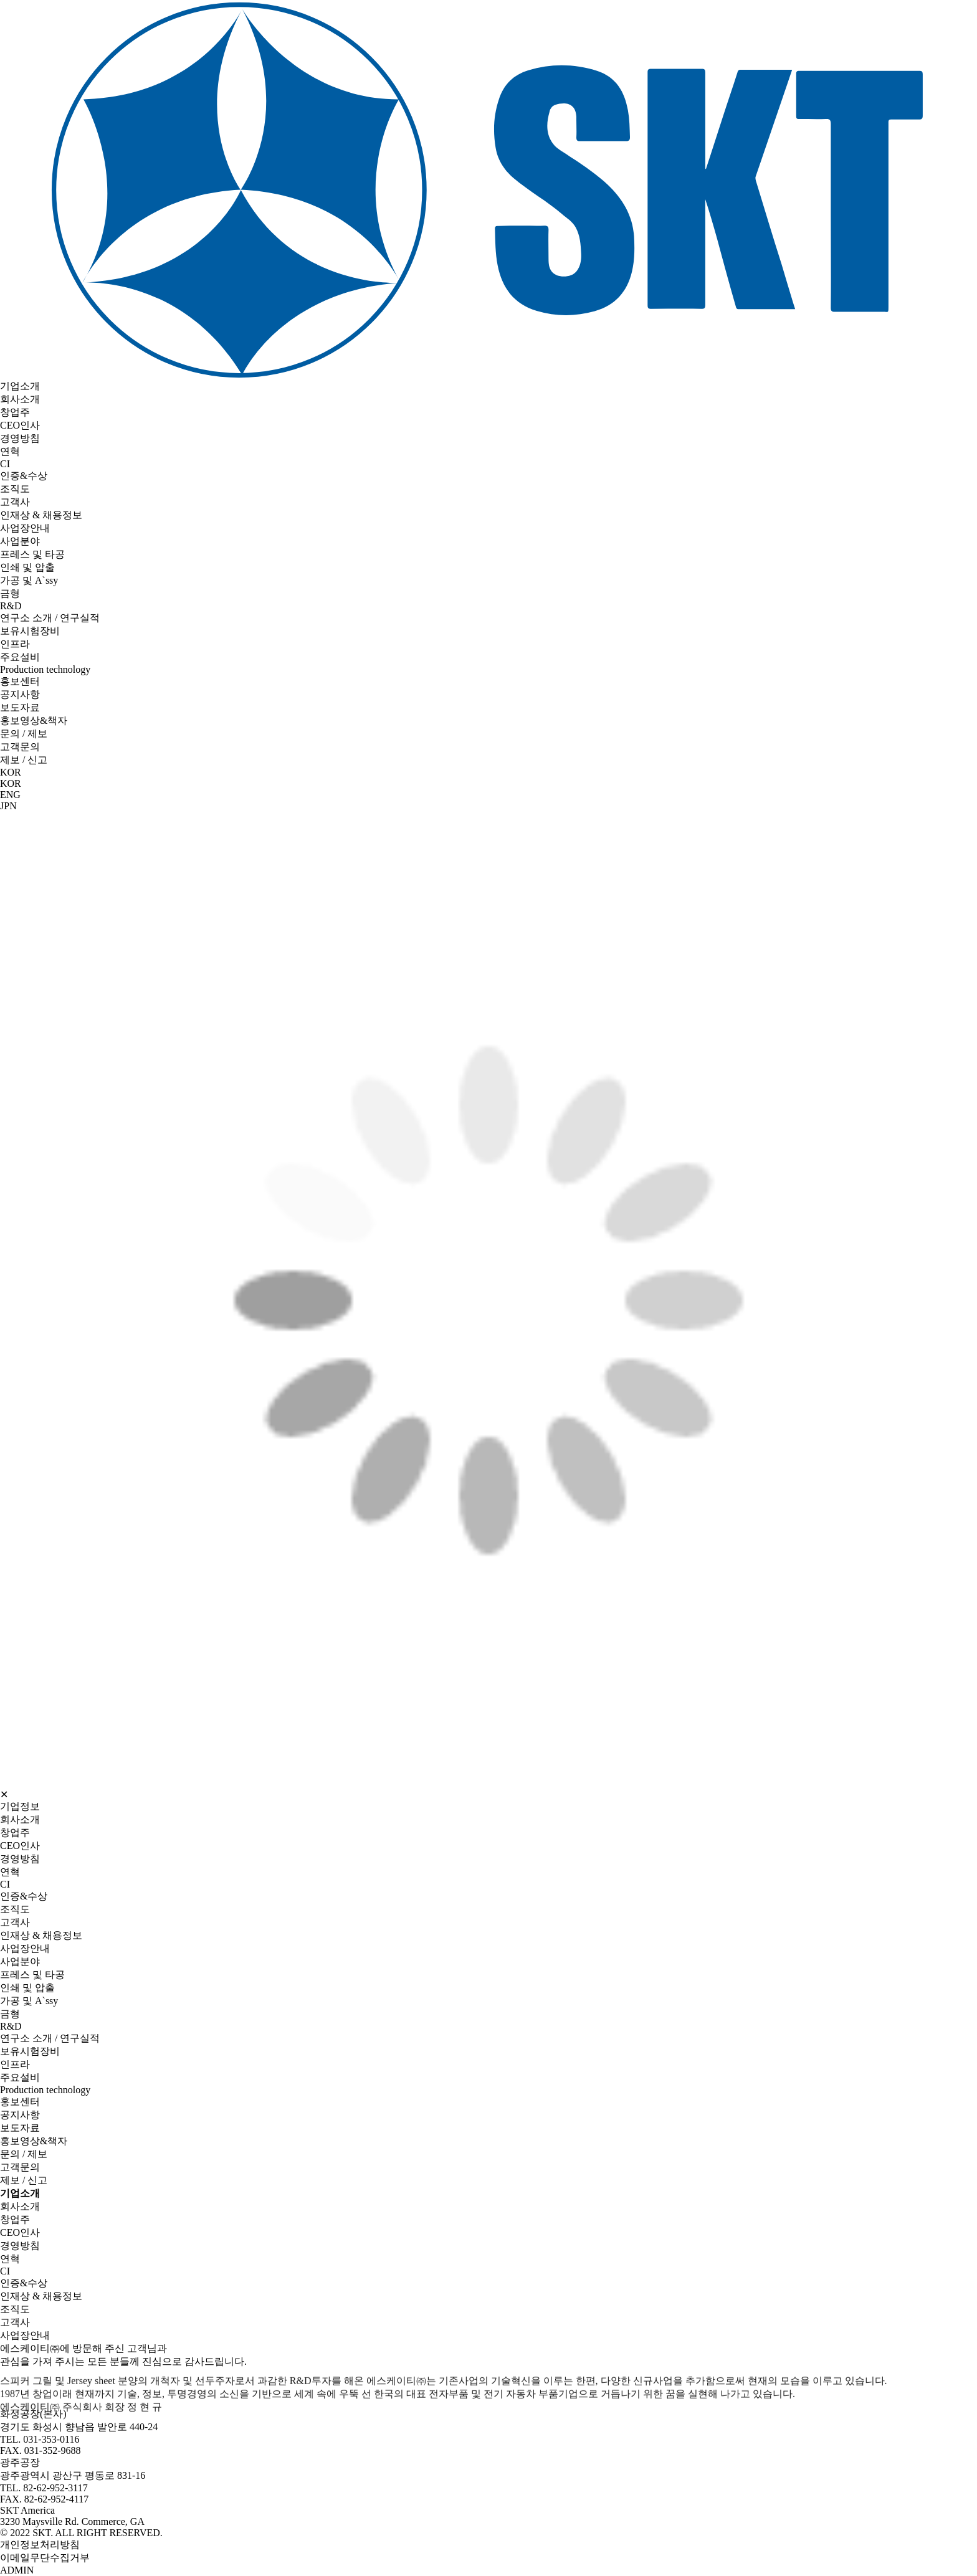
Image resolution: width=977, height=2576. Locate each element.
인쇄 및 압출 (27, 567)
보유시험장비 (30, 630)
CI (5, 464)
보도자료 (20, 707)
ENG (10, 794)
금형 (10, 593)
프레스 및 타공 (32, 554)
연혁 (10, 451)
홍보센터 (20, 681)
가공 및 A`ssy (29, 580)
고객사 (15, 502)
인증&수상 (23, 475)
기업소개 (20, 386)
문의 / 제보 (23, 733)
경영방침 (20, 438)
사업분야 (20, 541)
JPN (8, 806)
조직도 (15, 488)
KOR (10, 783)
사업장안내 (25, 528)
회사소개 (20, 399)
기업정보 (20, 1806)
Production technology (45, 669)
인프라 (15, 644)
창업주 (15, 412)
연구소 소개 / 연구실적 (50, 617)
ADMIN (17, 2570)
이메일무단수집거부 (45, 2557)
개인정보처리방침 (40, 2544)
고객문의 (20, 746)
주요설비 (20, 657)
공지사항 (20, 694)
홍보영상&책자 (33, 720)
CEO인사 (20, 425)
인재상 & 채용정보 (41, 515)
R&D (11, 606)
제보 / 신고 (23, 759)
